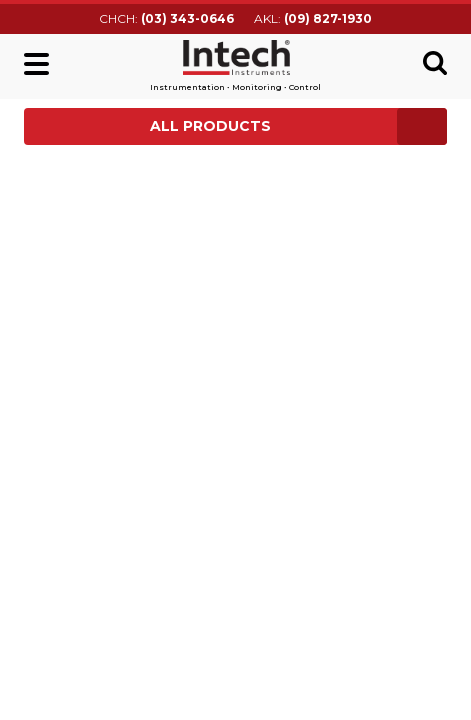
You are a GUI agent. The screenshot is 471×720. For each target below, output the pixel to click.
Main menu (36, 64)
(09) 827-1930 (328, 18)
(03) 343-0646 (187, 18)
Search (435, 63)
